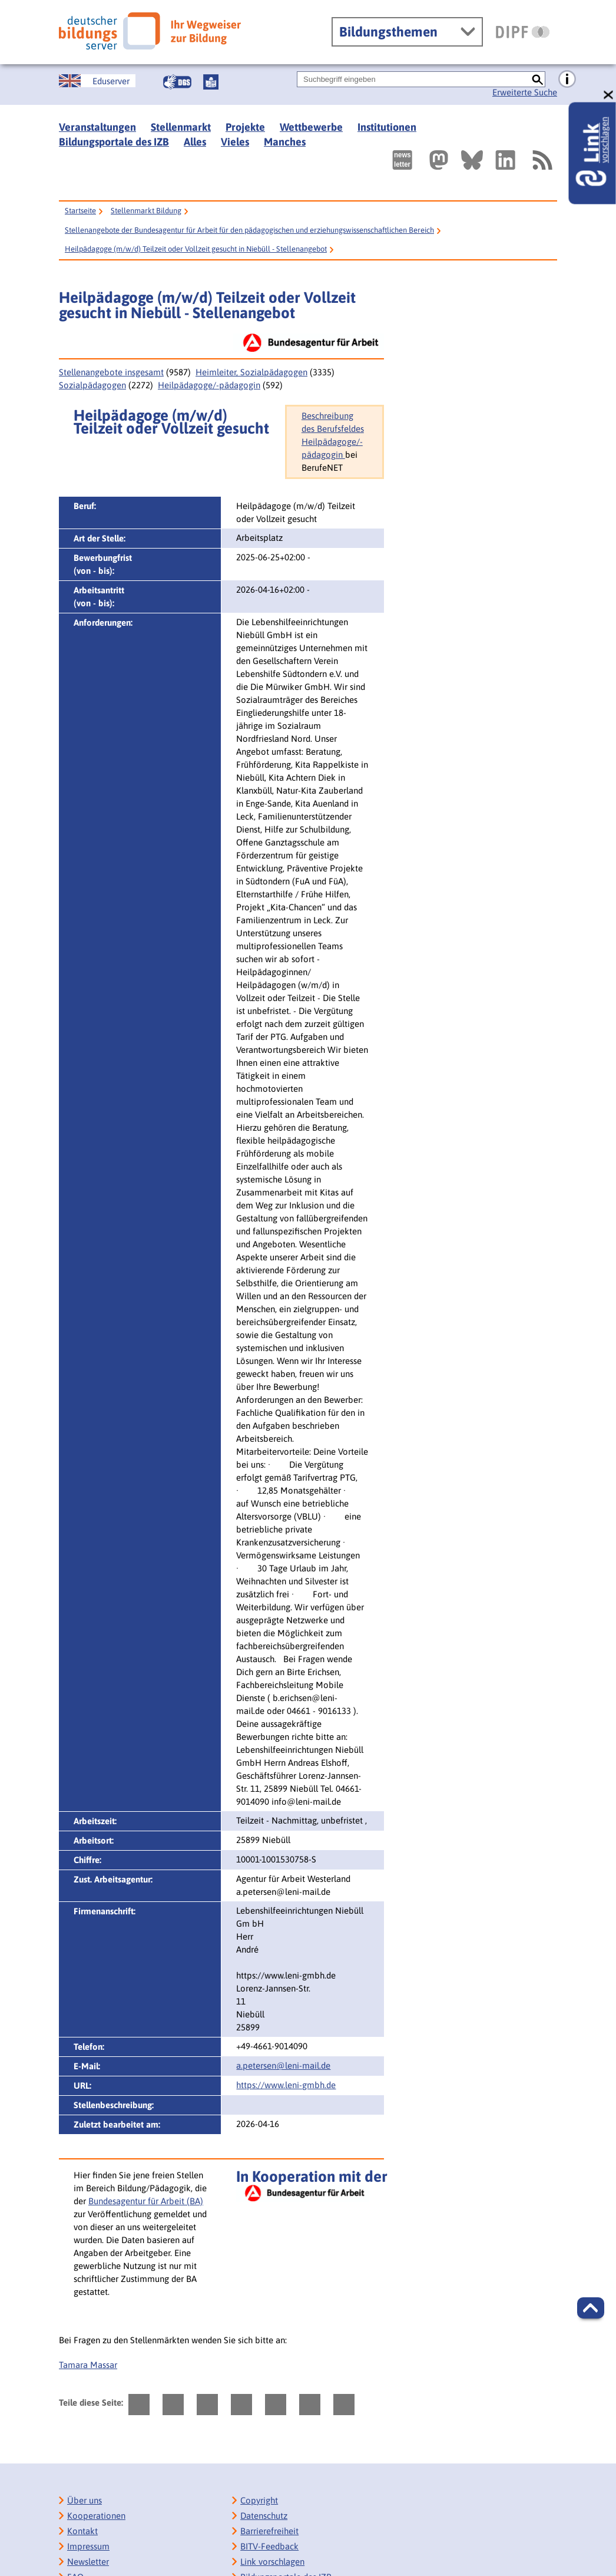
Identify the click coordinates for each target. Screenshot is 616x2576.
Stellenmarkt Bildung (146, 210)
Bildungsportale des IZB (114, 142)
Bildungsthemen (388, 31)
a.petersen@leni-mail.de (283, 2065)
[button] (590, 2308)
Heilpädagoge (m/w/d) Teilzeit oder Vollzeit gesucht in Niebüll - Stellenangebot (196, 249)
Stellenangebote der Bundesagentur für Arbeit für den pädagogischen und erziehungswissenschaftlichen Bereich (249, 230)
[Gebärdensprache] (177, 82)
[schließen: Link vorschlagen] (609, 95)
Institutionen (386, 127)
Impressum (88, 2546)
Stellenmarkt (181, 127)
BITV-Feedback (269, 2546)
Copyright (259, 2500)
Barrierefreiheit (269, 2531)
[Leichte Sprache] (210, 82)
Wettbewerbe (311, 127)
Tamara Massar (88, 2365)
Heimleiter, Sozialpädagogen (251, 372)
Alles (195, 142)
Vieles (235, 142)
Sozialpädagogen (92, 385)
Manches (285, 142)
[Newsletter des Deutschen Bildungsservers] (402, 160)
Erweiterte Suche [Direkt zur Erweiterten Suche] (524, 92)
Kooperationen (96, 2516)
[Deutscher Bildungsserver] (150, 30)
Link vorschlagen (272, 2562)
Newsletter (88, 2562)
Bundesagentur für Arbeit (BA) (145, 2201)
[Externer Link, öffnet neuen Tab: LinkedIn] (505, 160)
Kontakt (82, 2531)
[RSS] (541, 160)
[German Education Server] (97, 80)
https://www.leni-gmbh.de (286, 2085)
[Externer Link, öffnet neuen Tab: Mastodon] (438, 160)
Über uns (84, 2500)
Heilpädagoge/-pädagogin (209, 385)
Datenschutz (263, 2516)
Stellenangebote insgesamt (111, 372)
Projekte (245, 127)
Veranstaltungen (97, 127)
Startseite (80, 210)
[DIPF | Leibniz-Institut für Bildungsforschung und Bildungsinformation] (522, 31)
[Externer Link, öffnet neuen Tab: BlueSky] (472, 160)
